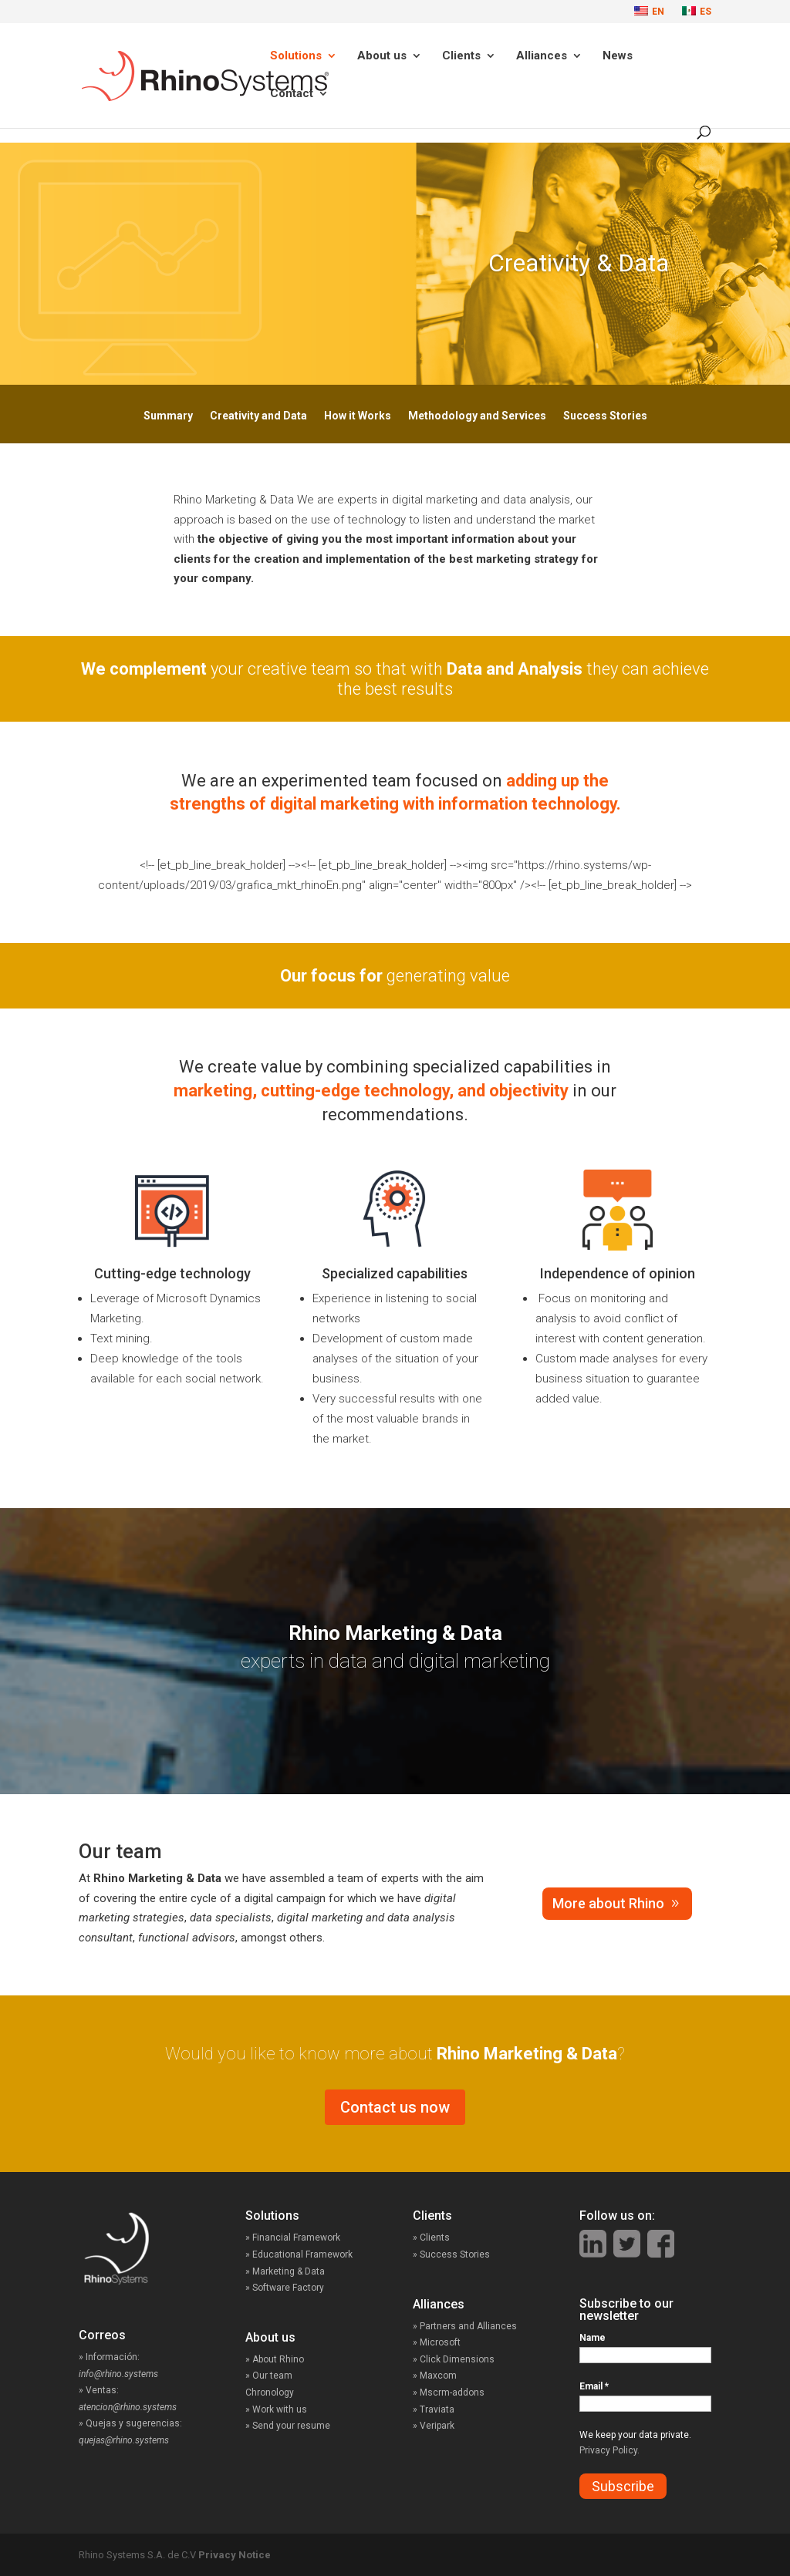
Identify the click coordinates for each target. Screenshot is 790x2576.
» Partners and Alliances (465, 2326)
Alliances (541, 56)
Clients (461, 56)
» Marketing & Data (285, 2271)
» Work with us (276, 2409)
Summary (168, 416)
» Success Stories (465, 2254)
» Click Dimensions (454, 2359)
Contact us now (395, 2107)
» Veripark (433, 2425)
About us (382, 56)
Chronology (269, 2392)
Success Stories (605, 416)
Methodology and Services (477, 416)
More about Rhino (608, 1903)
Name (592, 2337)
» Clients (447, 2237)
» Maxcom (435, 2375)
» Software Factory (284, 2287)
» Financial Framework (292, 2237)
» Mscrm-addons (448, 2392)
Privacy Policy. (609, 2450)
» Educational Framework (299, 2254)
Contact (291, 94)
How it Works (357, 416)
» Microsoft (437, 2342)
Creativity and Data (258, 416)
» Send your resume (287, 2425)
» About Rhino (274, 2359)
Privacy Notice (234, 2555)
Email (594, 2386)
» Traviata (433, 2409)
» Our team (268, 2375)
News (618, 56)
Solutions (296, 56)
